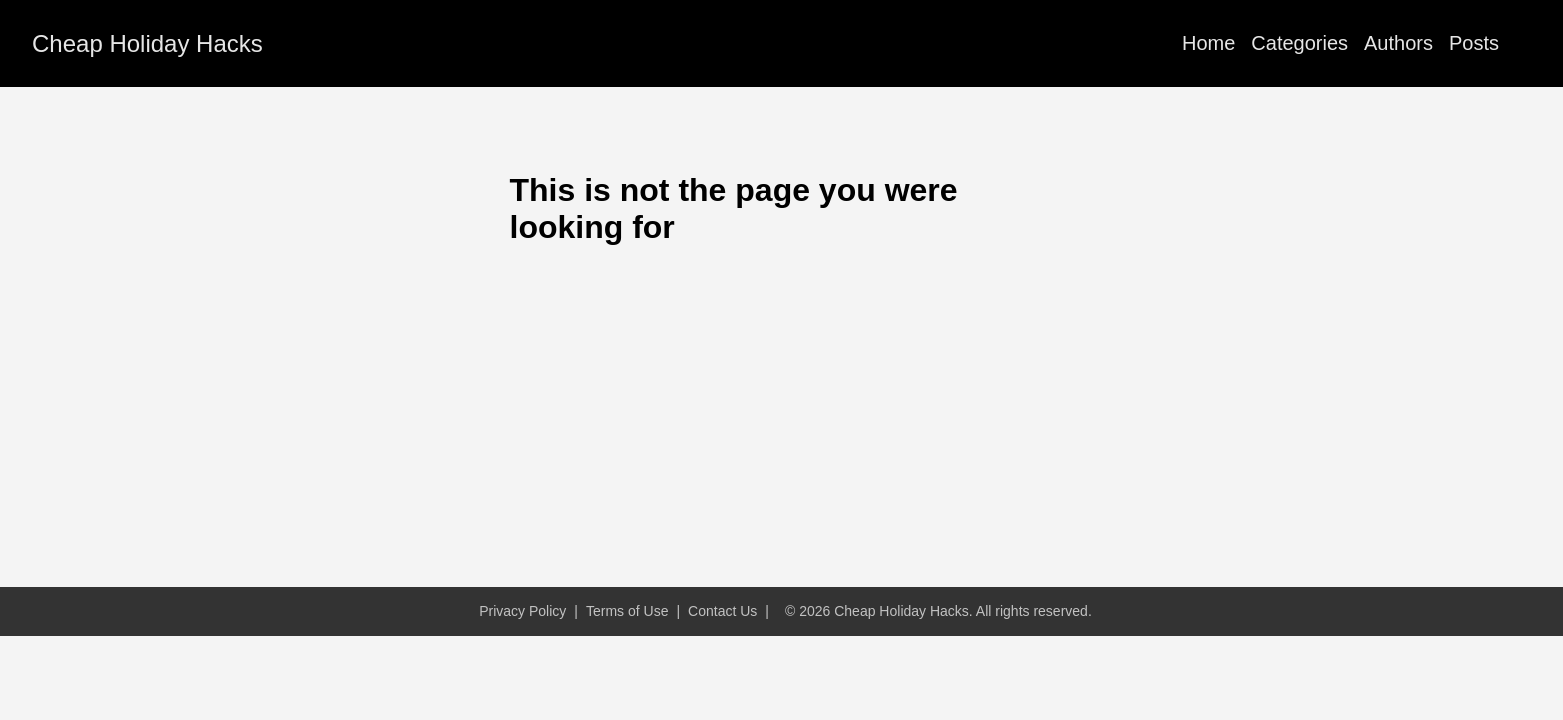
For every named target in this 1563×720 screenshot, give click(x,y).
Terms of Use (627, 611)
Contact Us (722, 611)
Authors (1398, 43)
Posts (1474, 43)
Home (1208, 43)
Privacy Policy (522, 611)
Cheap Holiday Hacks (147, 43)
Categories (1299, 43)
